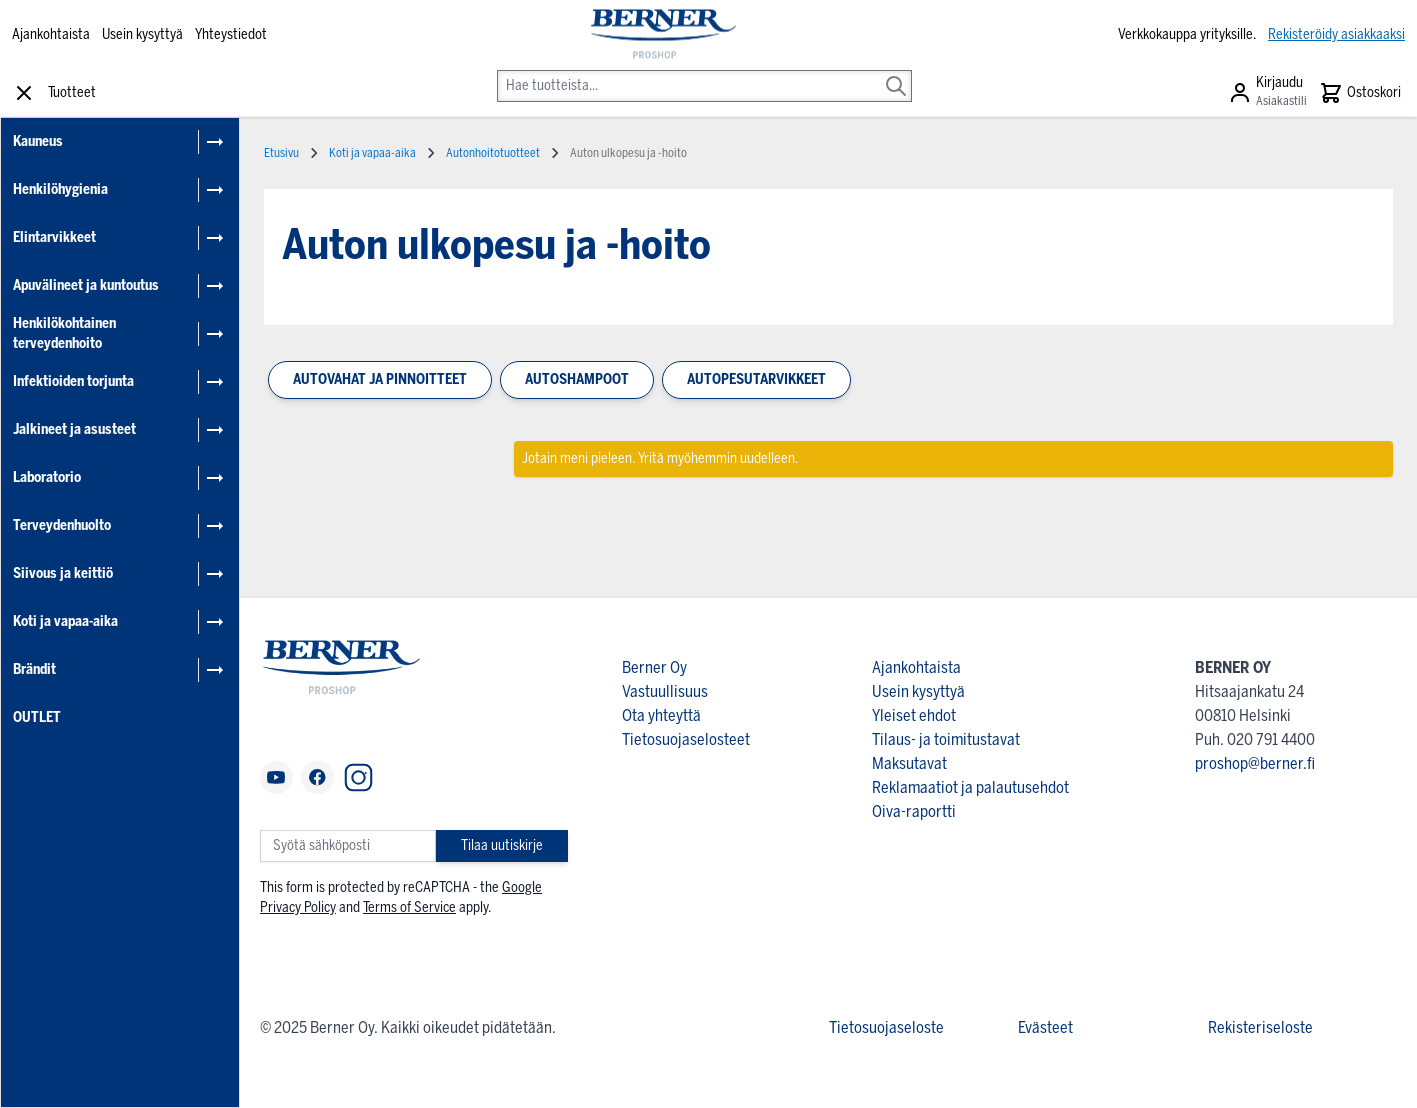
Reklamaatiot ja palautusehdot (970, 787)
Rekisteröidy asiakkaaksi (1336, 34)
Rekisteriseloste (1260, 1027)
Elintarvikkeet (54, 237)
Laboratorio (47, 477)
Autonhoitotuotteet (493, 153)
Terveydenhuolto (62, 525)
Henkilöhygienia (60, 189)
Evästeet (1045, 1027)
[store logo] (661, 35)
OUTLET (37, 717)
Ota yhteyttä (661, 715)
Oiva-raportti (914, 811)
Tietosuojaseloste (886, 1027)
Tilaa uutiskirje (502, 845)
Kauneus (38, 141)
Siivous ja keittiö (63, 573)
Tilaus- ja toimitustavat (946, 739)
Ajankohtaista (51, 34)
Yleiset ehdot (914, 715)
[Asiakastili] (1267, 93)
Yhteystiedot (231, 34)
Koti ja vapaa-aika (65, 621)
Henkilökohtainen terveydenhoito (64, 333)
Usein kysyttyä (142, 34)
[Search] (896, 72)
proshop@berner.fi (1255, 763)
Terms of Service (409, 907)
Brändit (34, 669)
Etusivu (281, 153)
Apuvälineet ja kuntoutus (86, 285)
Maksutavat (909, 763)
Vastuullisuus (665, 691)
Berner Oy (654, 667)
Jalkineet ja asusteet (74, 429)
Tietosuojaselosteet (686, 739)
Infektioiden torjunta (73, 381)
